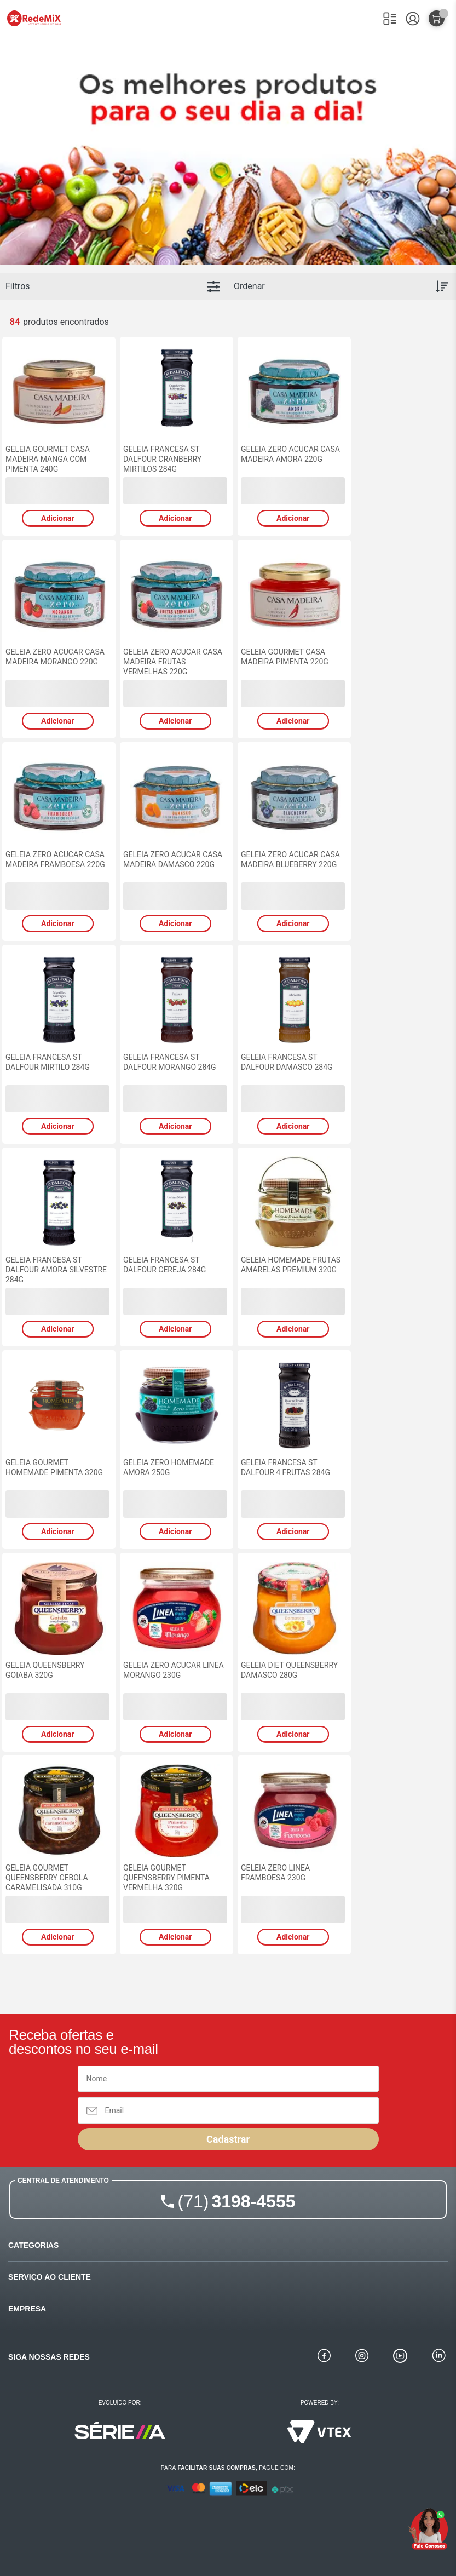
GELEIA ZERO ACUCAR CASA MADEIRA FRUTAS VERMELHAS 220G (172, 661)
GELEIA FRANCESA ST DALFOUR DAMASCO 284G (287, 1062)
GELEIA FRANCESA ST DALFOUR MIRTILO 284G (47, 1062)
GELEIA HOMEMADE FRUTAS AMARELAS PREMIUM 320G (290, 1264)
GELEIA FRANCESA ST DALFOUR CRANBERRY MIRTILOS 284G (162, 459)
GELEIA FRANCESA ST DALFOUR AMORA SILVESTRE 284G (56, 1269)
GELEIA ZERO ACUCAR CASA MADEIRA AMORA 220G (290, 454)
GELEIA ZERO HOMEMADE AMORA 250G (168, 1467)
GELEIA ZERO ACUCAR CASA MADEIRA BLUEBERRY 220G (290, 859)
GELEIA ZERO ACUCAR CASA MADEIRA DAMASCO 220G (172, 859)
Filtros (17, 286)
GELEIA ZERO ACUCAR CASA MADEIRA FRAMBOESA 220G (55, 859)
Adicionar (57, 518)
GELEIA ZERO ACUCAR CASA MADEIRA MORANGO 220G (55, 656)
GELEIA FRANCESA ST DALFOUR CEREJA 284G (164, 1264)
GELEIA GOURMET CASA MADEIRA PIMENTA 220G (284, 656)
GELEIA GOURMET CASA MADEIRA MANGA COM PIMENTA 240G (47, 459)
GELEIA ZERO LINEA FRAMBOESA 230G (275, 1872)
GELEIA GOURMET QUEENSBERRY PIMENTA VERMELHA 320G (166, 1877)
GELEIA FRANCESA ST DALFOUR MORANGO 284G (169, 1062)
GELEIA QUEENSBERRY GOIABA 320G (44, 1670)
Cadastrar (228, 2139)
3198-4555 (237, 2201)
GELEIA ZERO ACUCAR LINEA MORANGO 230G (173, 1670)
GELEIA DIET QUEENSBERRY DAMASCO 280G (289, 1670)
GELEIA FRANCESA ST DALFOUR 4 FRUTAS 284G (285, 1467)
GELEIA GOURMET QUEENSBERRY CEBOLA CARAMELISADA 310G (46, 1877)
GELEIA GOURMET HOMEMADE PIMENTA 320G (54, 1467)
